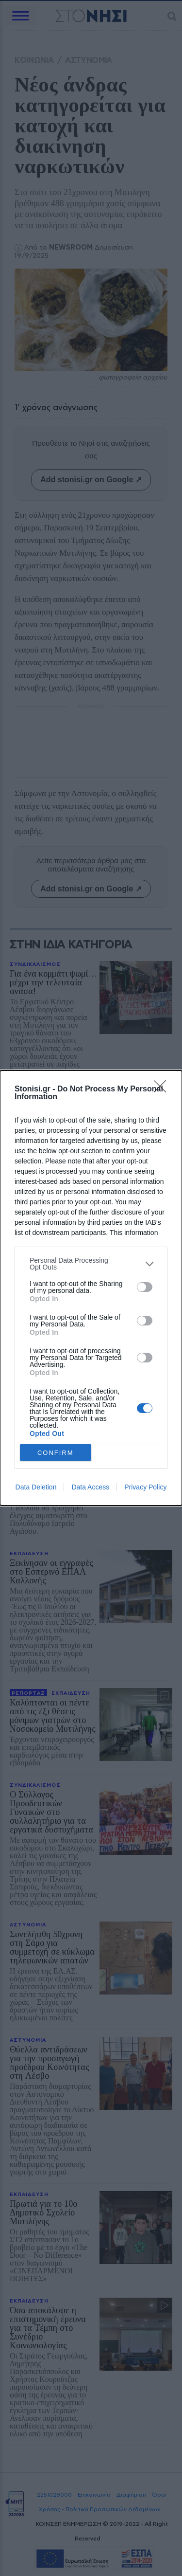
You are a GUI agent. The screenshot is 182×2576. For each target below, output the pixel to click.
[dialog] (91, 1288)
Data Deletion (36, 1487)
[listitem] (91, 1263)
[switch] (144, 1287)
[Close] (163, 1089)
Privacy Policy (145, 1487)
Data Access (90, 1487)
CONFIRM (55, 1452)
